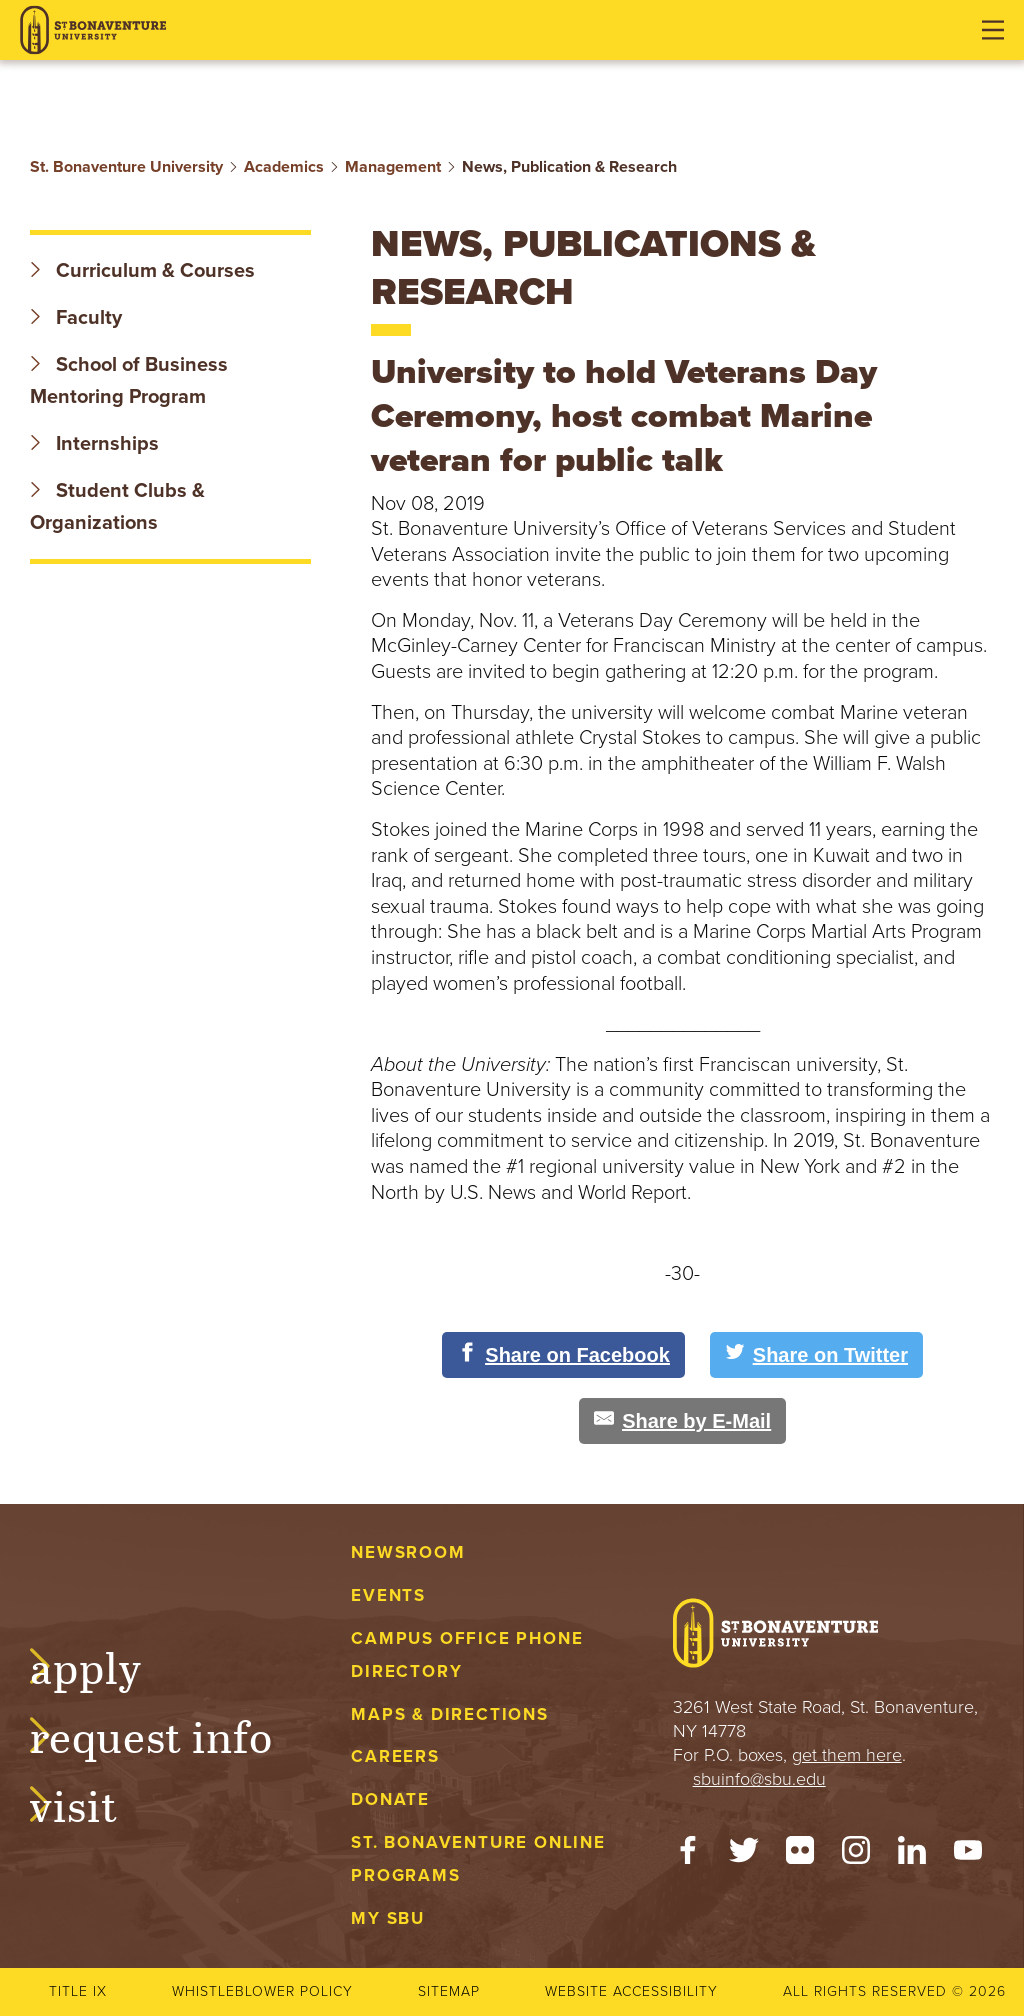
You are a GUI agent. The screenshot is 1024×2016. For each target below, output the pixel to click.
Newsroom (408, 1552)
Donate (390, 1799)
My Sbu (388, 1918)
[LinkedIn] (912, 1855)
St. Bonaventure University (126, 167)
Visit (94, 1803)
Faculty (76, 318)
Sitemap (449, 1991)
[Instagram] (856, 1855)
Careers (395, 1756)
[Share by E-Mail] (682, 1421)
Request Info (171, 1734)
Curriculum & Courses (142, 271)
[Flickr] (800, 1855)
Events (388, 1595)
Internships (94, 444)
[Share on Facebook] (563, 1355)
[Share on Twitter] (816, 1355)
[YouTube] (968, 1855)
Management (393, 167)
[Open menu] (993, 30)
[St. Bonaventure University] (93, 30)
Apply (106, 1665)
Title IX (78, 1991)
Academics (284, 167)
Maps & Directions (449, 1714)
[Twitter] (744, 1855)
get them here (847, 1755)
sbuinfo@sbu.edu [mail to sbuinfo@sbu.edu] (759, 1779)
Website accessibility (631, 1991)
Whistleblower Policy (262, 1991)
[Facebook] (688, 1855)
